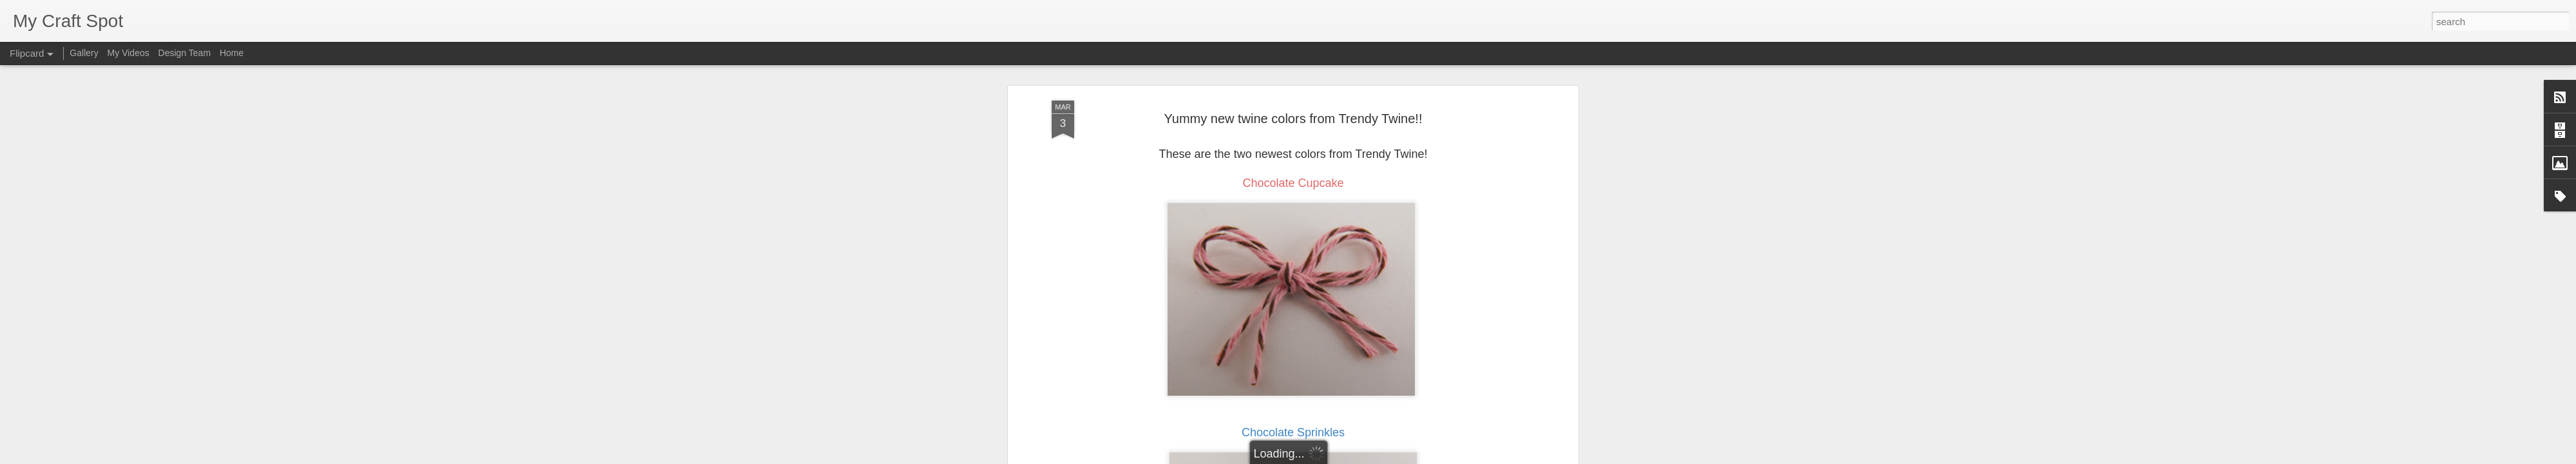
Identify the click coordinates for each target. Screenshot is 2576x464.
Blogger (1328, 457)
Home (231, 53)
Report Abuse (1366, 457)
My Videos (128, 53)
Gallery (84, 53)
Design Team (184, 53)
